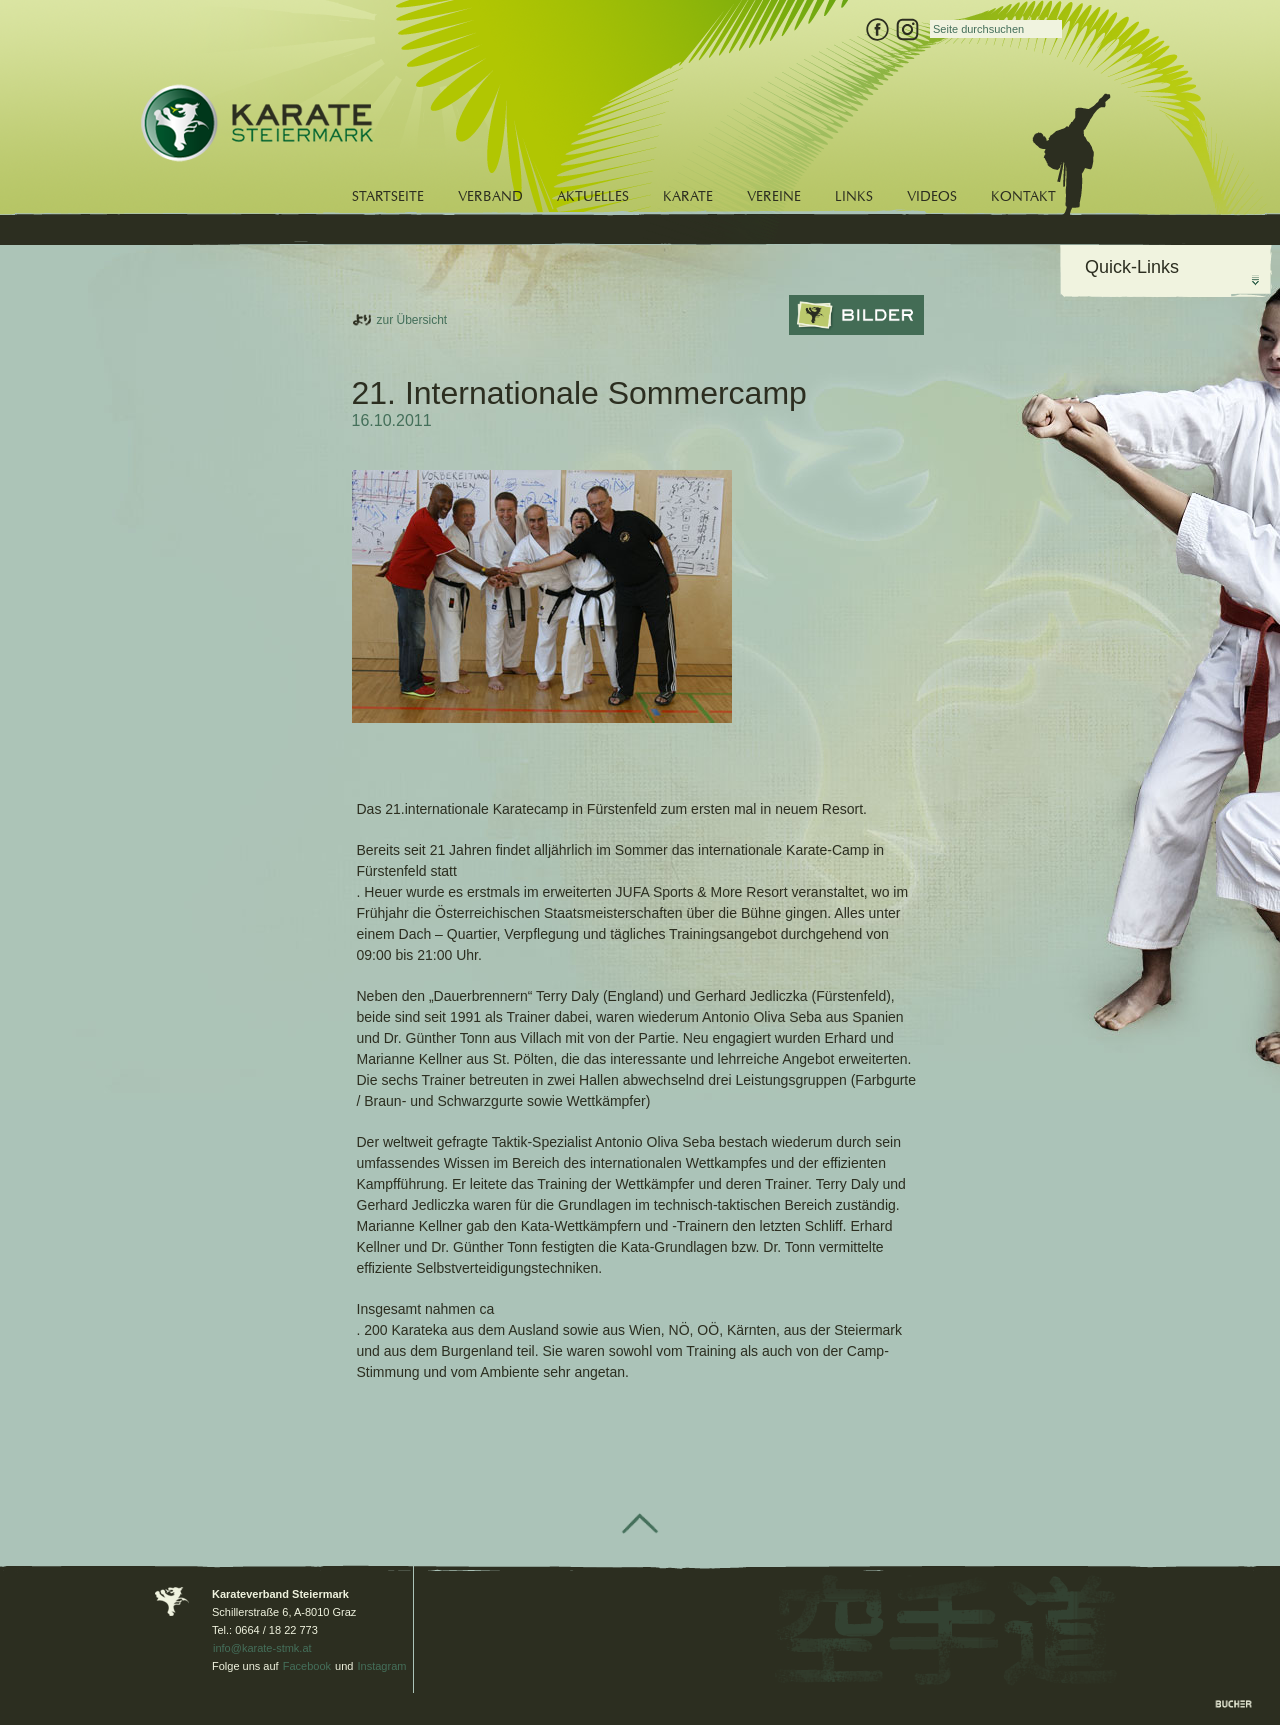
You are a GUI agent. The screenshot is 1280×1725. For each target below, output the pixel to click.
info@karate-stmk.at (262, 1648)
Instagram (382, 1666)
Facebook (307, 1666)
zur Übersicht (412, 320)
